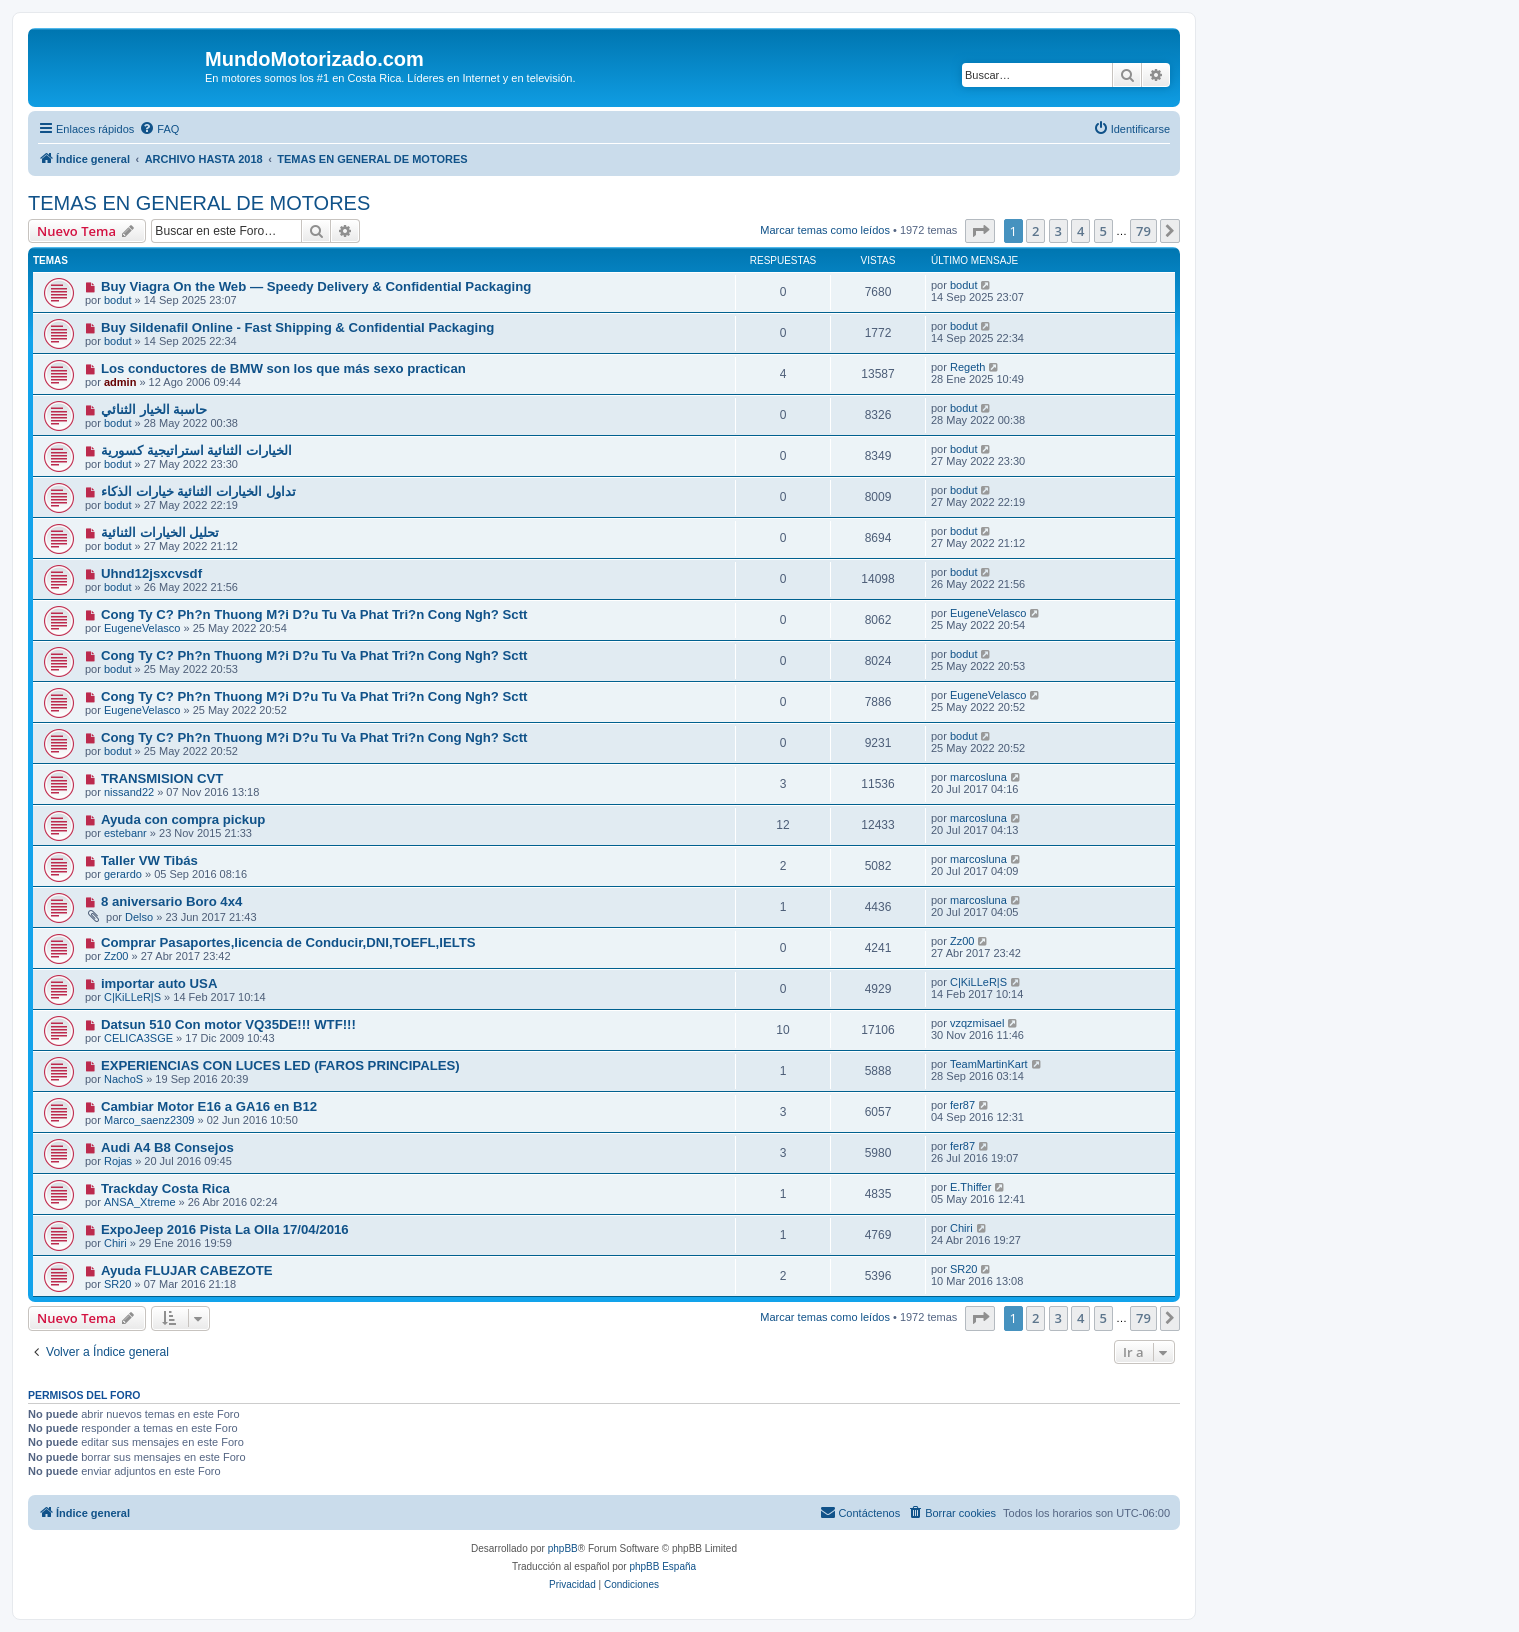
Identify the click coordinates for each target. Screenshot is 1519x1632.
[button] (980, 231)
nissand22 (129, 792)
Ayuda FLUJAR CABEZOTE (187, 1270)
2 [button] (1035, 231)
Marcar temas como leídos (825, 230)
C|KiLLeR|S (132, 997)
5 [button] (1103, 231)
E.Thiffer (970, 1187)
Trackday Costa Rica (165, 1188)
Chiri (115, 1243)
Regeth (967, 367)
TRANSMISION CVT (162, 778)
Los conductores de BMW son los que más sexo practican (283, 368)
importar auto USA (159, 983)
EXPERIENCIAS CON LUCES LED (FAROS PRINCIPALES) (280, 1065)
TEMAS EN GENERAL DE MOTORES (199, 203)
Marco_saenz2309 (149, 1120)
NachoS (123, 1079)
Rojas (118, 1161)
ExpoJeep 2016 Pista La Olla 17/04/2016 (225, 1229)
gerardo (123, 874)
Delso (139, 917)
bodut (118, 300)
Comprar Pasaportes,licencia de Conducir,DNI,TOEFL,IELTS (288, 942)
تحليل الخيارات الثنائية (160, 532)
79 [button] (1143, 231)
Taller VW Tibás (149, 860)
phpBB (563, 1548)
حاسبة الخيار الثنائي (154, 409)
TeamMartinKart (989, 1064)
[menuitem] (159, 129)
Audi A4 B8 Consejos (167, 1147)
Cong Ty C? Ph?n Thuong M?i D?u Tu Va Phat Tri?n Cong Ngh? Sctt (314, 614)
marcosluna (978, 777)
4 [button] (1080, 231)
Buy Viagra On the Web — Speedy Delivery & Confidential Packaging (316, 286)
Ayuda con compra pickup (183, 819)
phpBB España (662, 1566)
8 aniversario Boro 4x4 (171, 901)
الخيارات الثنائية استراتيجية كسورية (196, 450)
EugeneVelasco (142, 628)
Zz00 (116, 956)
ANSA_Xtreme (140, 1202)
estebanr (125, 833)
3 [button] (1058, 231)
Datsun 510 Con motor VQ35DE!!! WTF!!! (228, 1024)
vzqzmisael (977, 1023)
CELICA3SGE (138, 1038)
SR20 (118, 1284)
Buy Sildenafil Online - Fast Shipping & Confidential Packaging (297, 327)
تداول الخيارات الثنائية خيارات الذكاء (198, 491)
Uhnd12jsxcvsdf (151, 573)
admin (120, 382)
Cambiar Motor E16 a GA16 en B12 (209, 1106)
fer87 (962, 1105)
